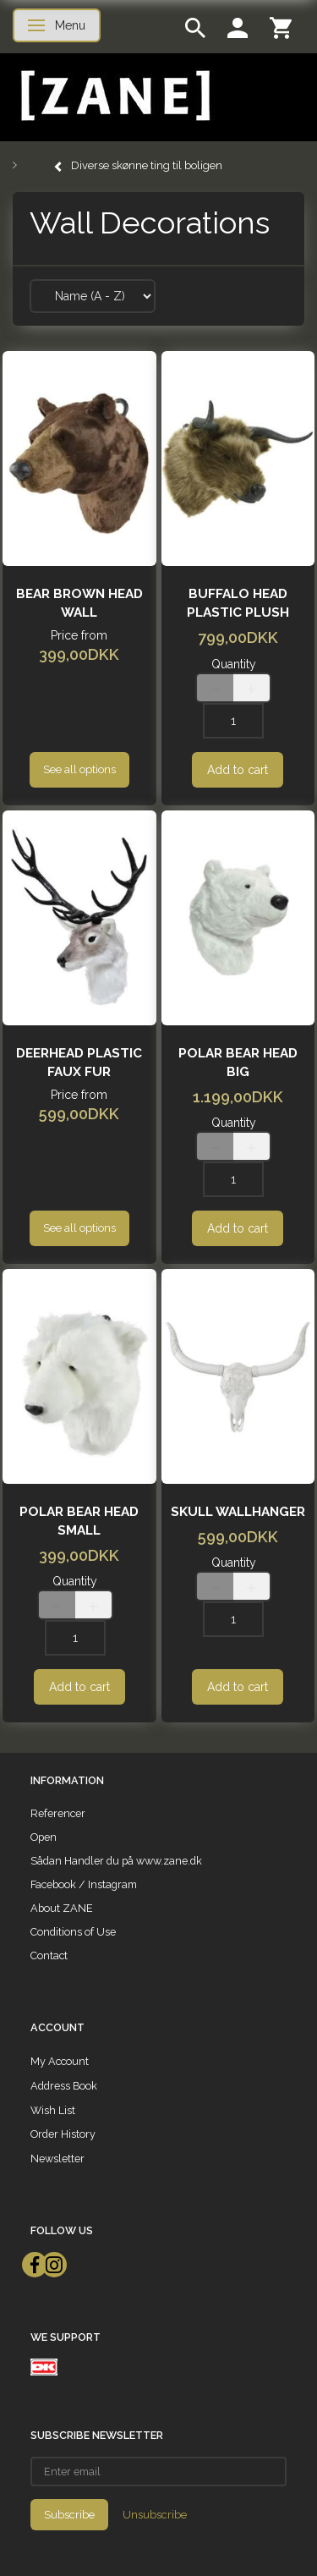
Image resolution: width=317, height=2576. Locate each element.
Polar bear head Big (238, 1062)
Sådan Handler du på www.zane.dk (116, 1860)
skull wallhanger (238, 1511)
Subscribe (69, 2514)
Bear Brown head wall (79, 603)
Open (43, 1837)
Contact (49, 1955)
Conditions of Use (73, 1931)
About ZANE (61, 1908)
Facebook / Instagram (83, 1884)
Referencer (57, 1813)
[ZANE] (114, 96)
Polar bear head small (79, 1521)
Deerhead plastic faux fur (79, 1062)
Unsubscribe (155, 2514)
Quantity (233, 664)
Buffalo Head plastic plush (238, 603)
